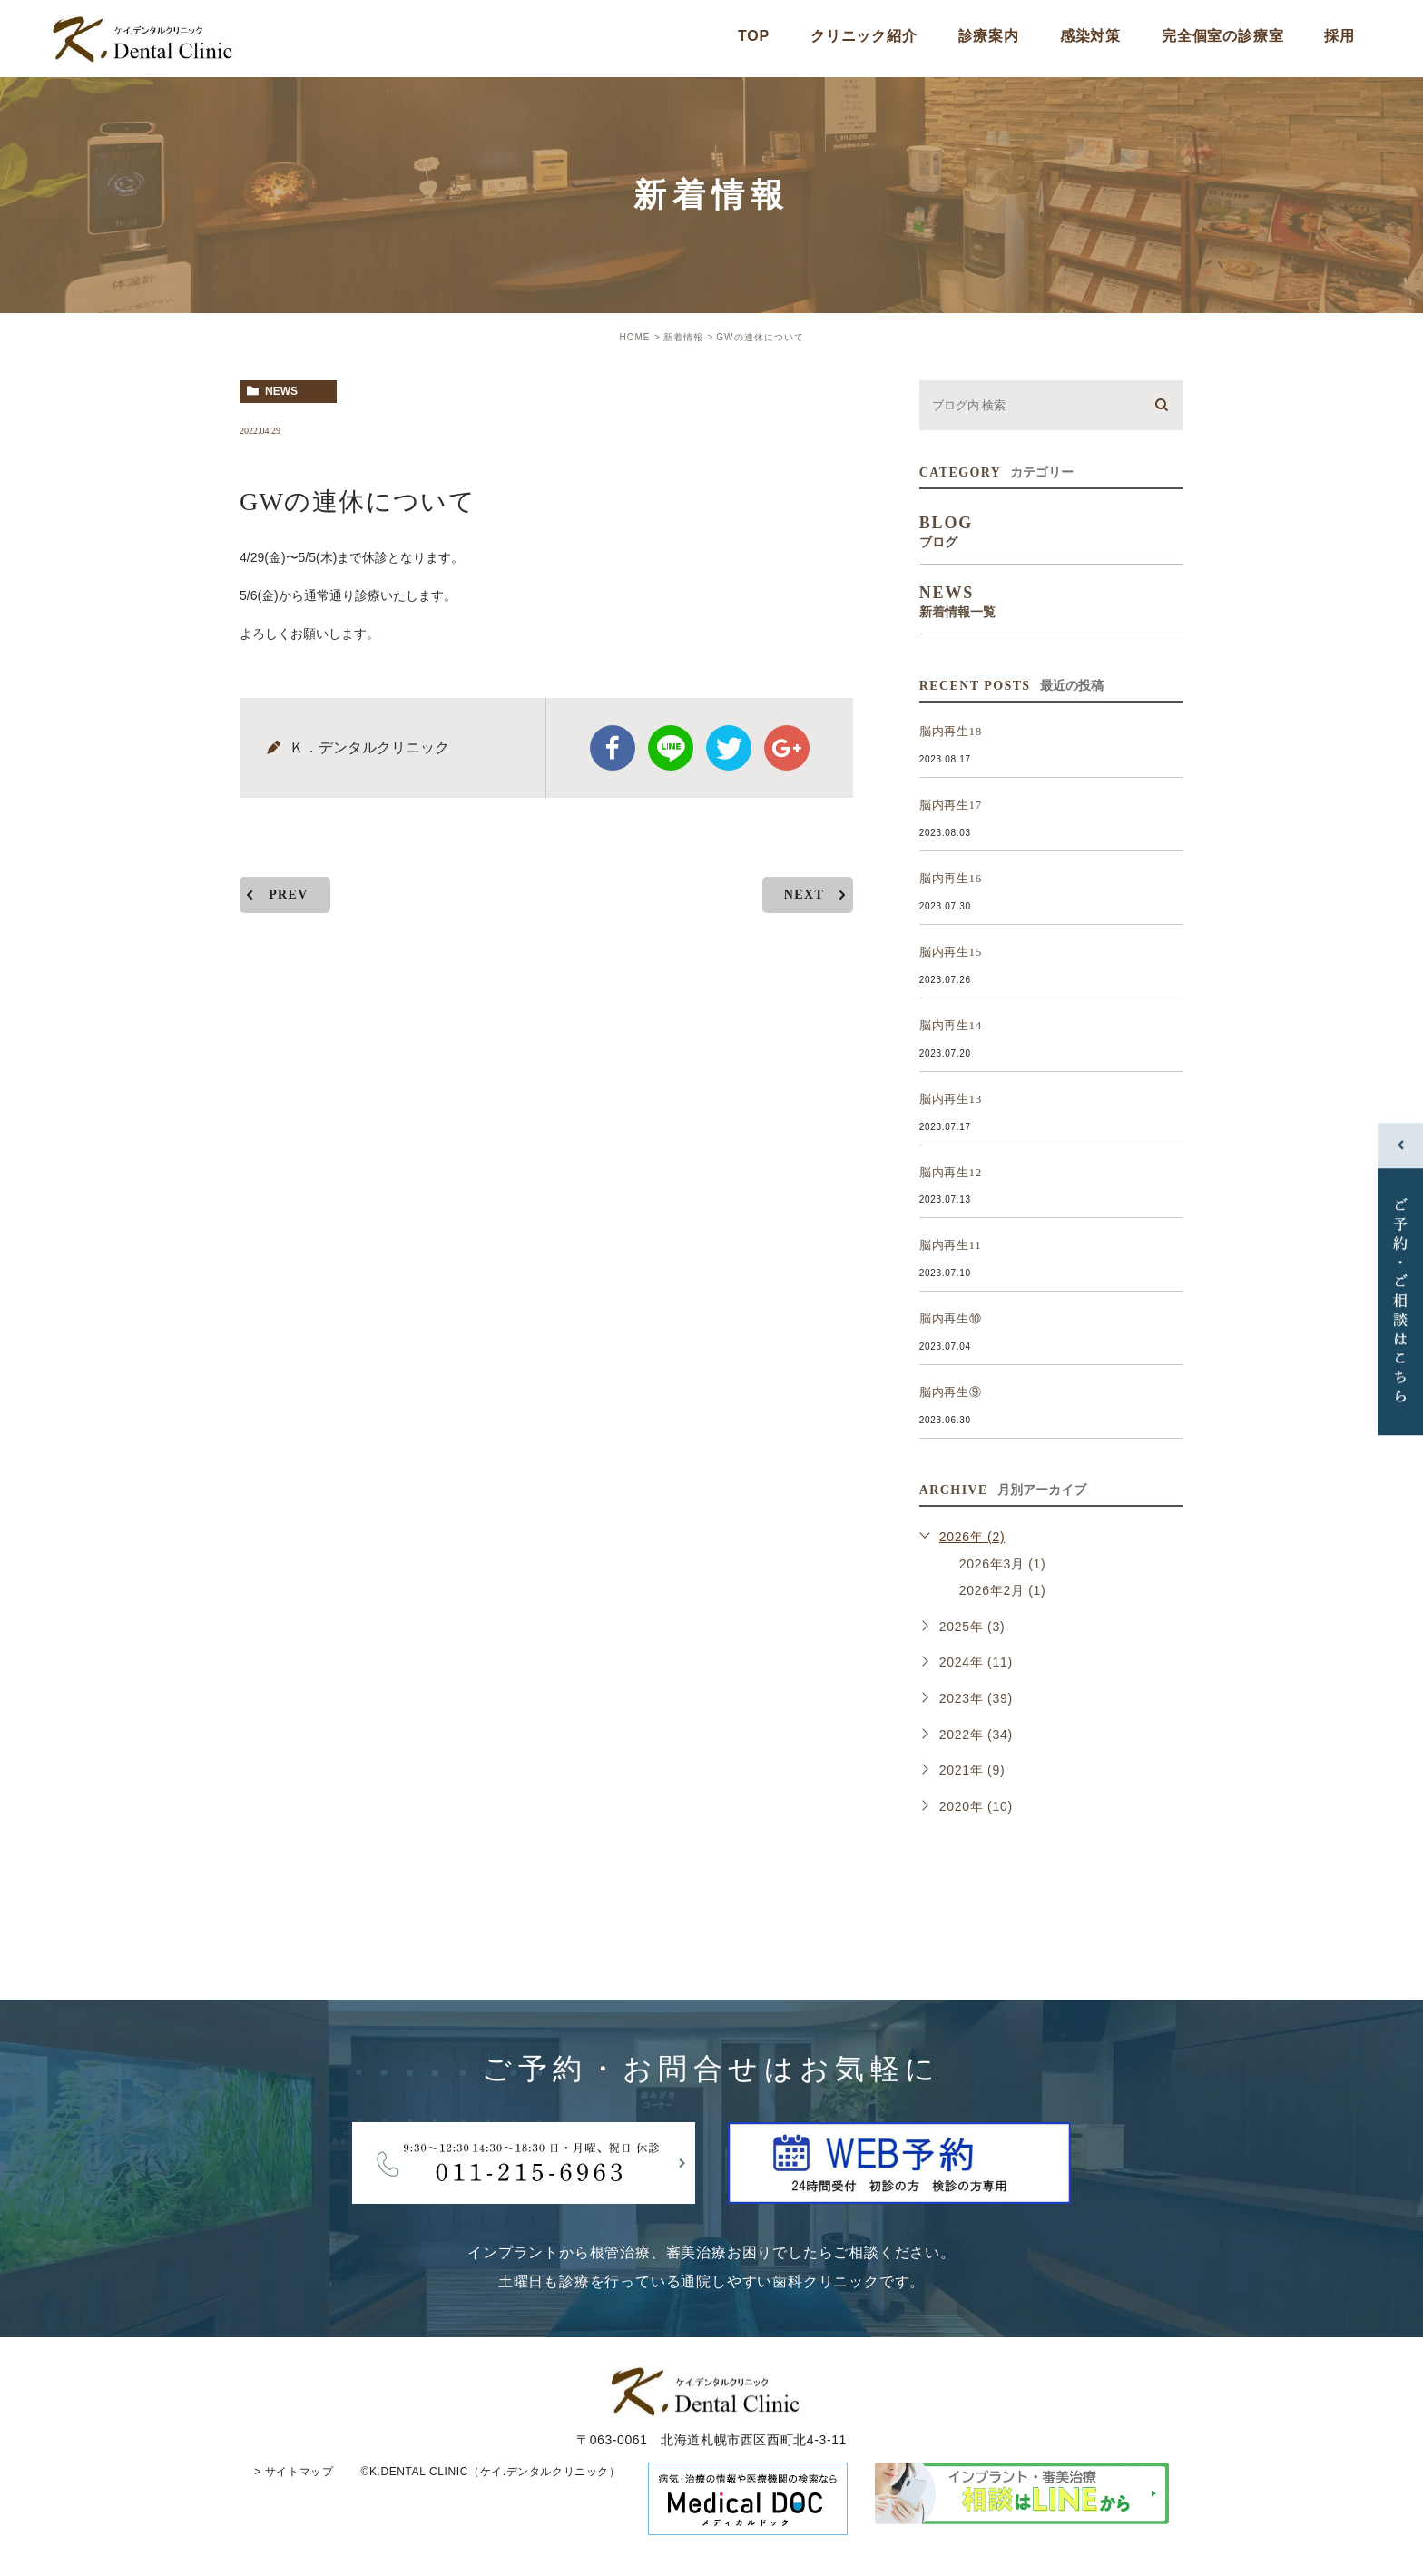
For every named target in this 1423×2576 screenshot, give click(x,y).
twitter (728, 748)
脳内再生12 (950, 1172)
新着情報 (683, 337)
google (787, 748)
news (281, 391)
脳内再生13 (950, 1099)
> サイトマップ (293, 2471)
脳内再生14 (950, 1025)
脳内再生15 (950, 952)
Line (670, 748)
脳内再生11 (950, 1245)
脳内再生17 (950, 804)
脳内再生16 (950, 878)
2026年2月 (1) (1002, 1590)
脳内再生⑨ (950, 1392)
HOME (634, 337)
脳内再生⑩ (950, 1318)
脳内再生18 (950, 731)
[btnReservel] (899, 2189)
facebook (612, 748)
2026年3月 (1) (1002, 1564)
